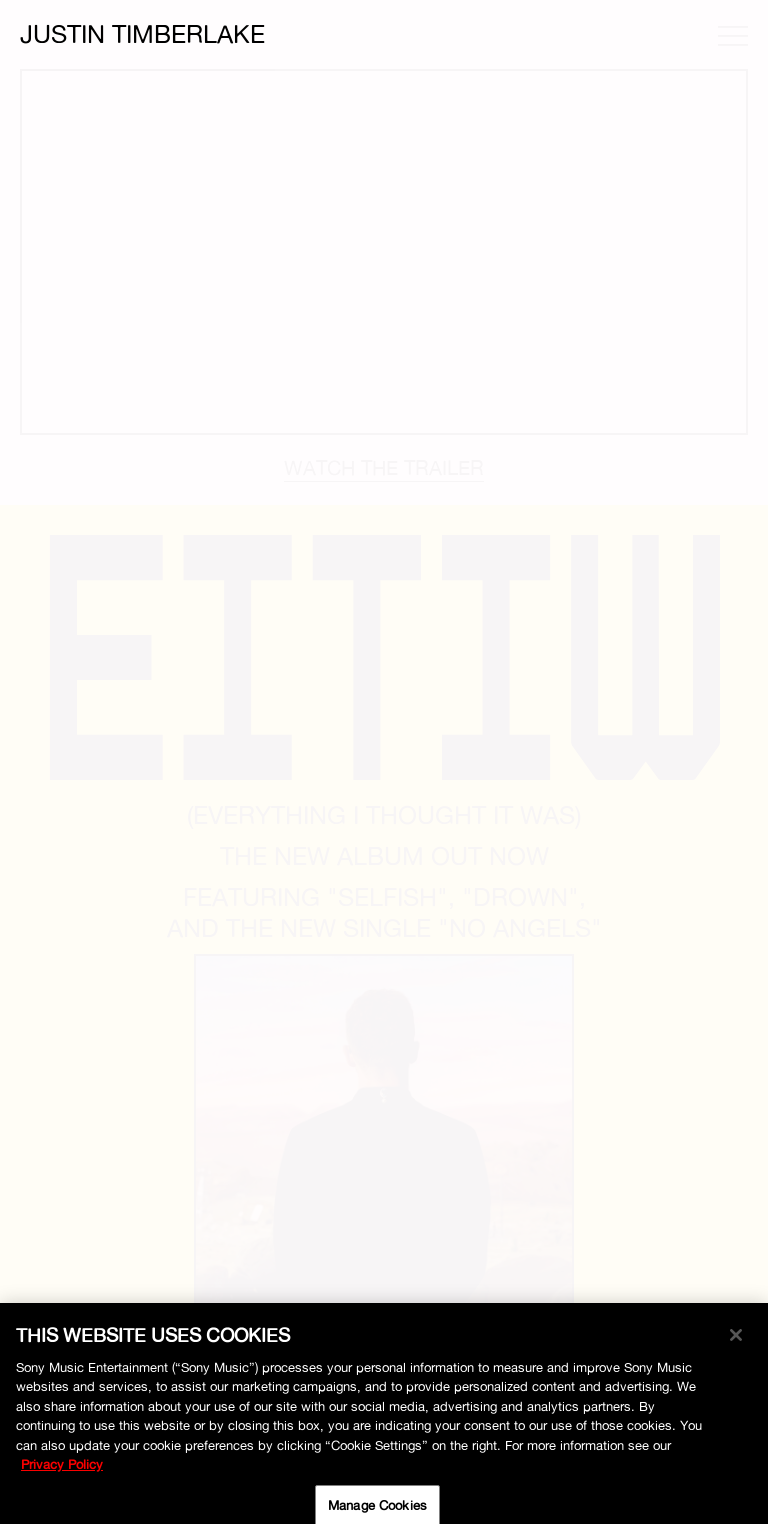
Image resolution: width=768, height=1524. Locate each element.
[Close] (736, 1341)
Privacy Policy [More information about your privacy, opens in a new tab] (62, 1470)
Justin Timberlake (142, 34)
